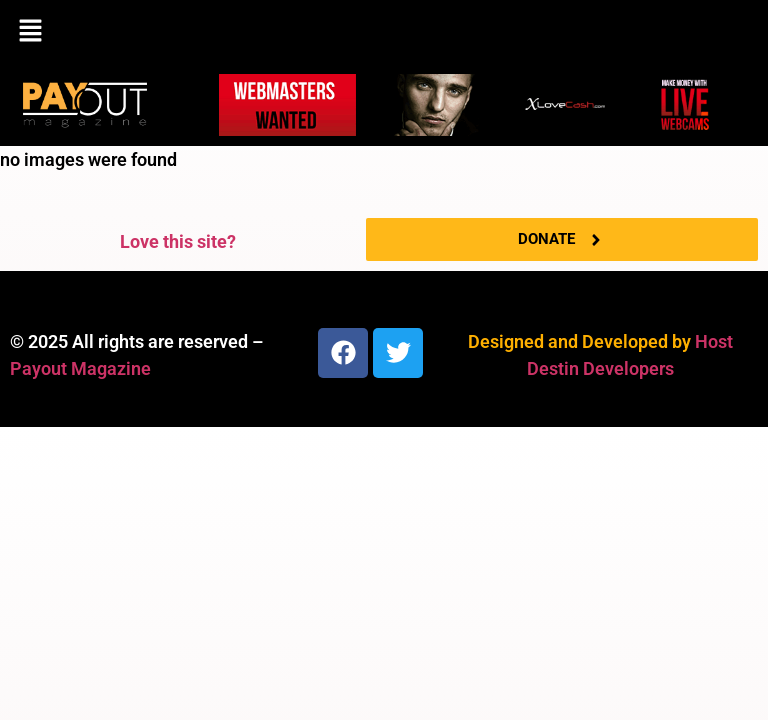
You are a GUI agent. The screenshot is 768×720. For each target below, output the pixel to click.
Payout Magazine (80, 368)
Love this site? (178, 241)
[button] (384, 32)
